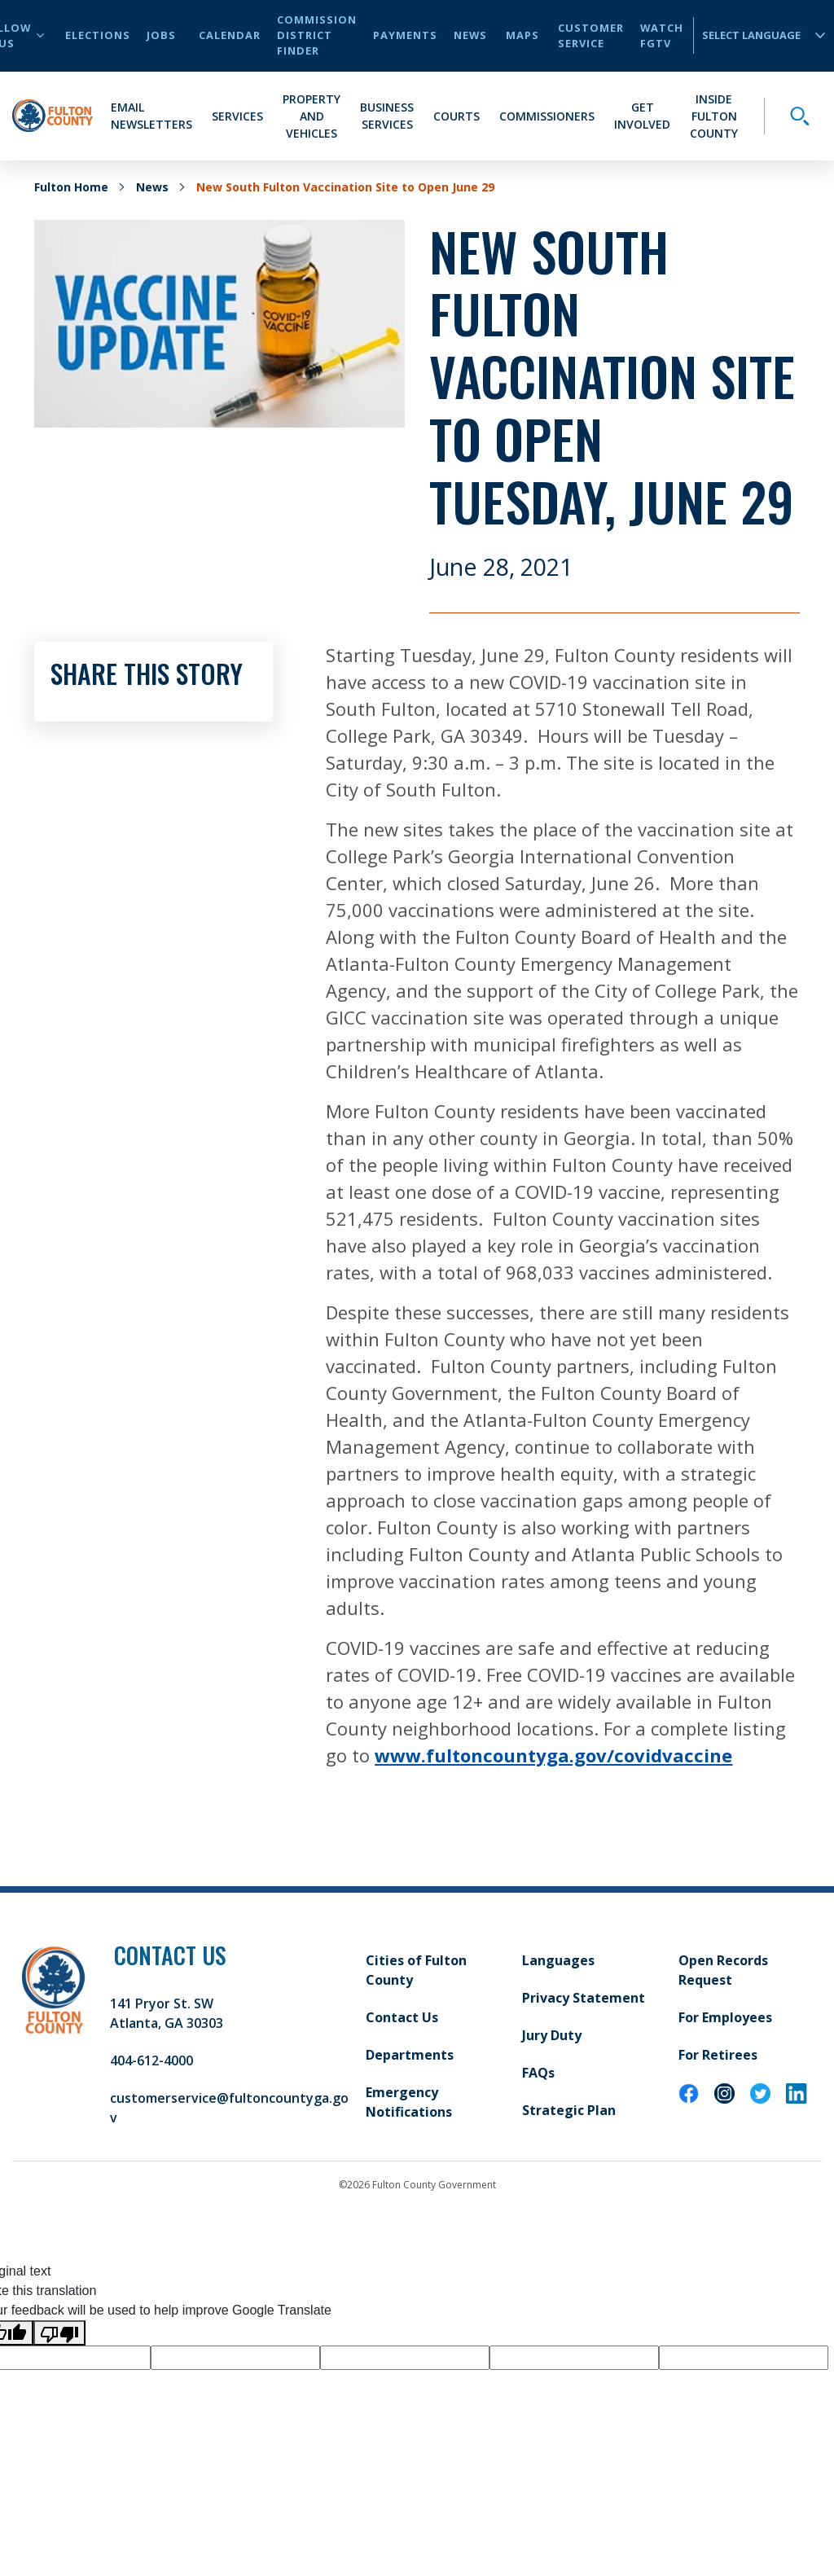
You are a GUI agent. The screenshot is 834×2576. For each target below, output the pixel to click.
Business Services (387, 115)
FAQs (538, 2073)
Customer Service (591, 35)
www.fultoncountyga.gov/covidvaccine (553, 1755)
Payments (405, 35)
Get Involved (642, 115)
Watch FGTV (661, 35)
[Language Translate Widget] (757, 35)
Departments (410, 2055)
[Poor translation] (59, 2333)
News (470, 35)
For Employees (725, 2017)
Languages (558, 1960)
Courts (456, 116)
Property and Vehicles (311, 116)
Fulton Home (71, 187)
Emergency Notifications (409, 2102)
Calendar (230, 35)
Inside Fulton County (714, 116)
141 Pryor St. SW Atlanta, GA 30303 (166, 2013)
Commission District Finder (317, 35)
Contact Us (402, 2017)
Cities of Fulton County (416, 1970)
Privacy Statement (583, 1998)
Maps (522, 35)
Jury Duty (552, 2035)
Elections (97, 35)
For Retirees (717, 2055)
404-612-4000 (151, 2060)
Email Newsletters (151, 115)
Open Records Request (723, 1970)
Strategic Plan (569, 2110)
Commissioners (547, 116)
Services (237, 116)
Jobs (161, 35)
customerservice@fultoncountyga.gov (229, 2107)
